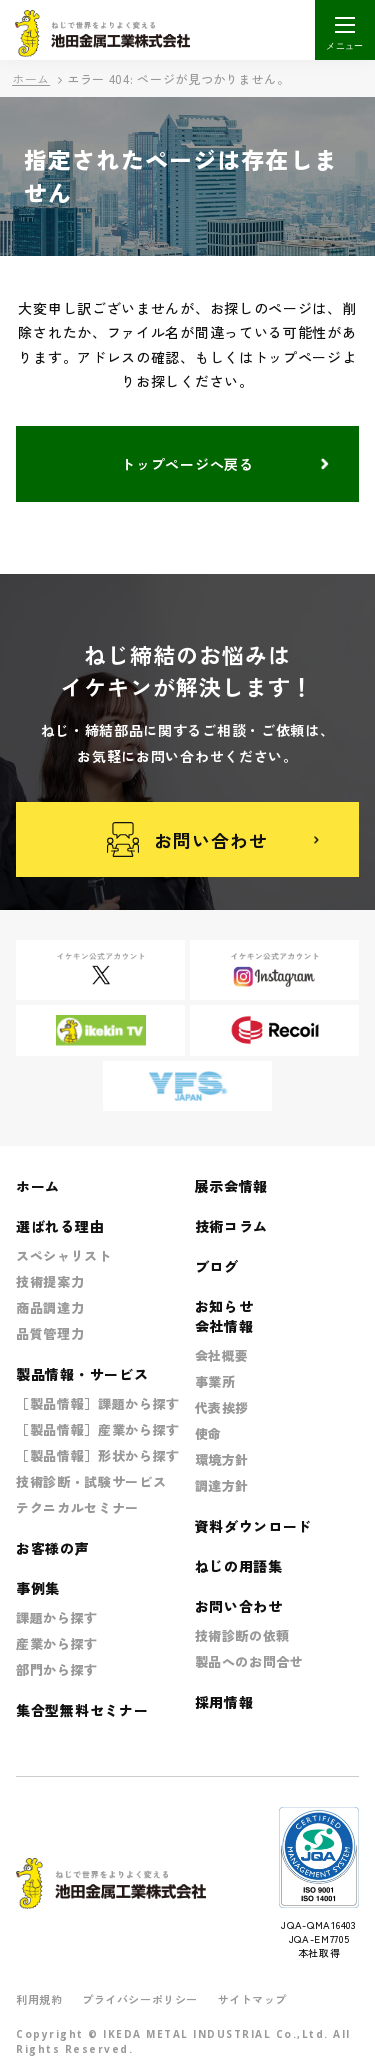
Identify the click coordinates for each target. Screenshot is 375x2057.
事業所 (215, 1381)
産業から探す (57, 1643)
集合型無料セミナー (82, 1710)
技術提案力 (50, 1281)
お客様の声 (53, 1548)
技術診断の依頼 (243, 1635)
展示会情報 (232, 1186)
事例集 (38, 1588)
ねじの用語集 (239, 1566)
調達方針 (222, 1485)
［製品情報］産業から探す (98, 1429)
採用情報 (224, 1702)
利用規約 (39, 1999)
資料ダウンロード (254, 1526)
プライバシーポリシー (140, 1999)
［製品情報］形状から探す (98, 1455)
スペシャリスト (64, 1255)
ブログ (217, 1266)
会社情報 (224, 1326)
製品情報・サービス (82, 1374)
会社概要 (222, 1355)
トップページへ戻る (187, 464)
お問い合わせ (187, 839)
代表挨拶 (222, 1407)
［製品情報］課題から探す (98, 1403)
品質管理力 (50, 1333)
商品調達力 (50, 1307)
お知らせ (224, 1306)
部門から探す (57, 1669)
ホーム (31, 78)
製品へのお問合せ (249, 1661)
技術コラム (232, 1226)
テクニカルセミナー (77, 1507)
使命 (208, 1433)
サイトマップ (252, 1999)
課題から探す (57, 1617)
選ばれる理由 (60, 1226)
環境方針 (222, 1459)
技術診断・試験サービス (91, 1481)
